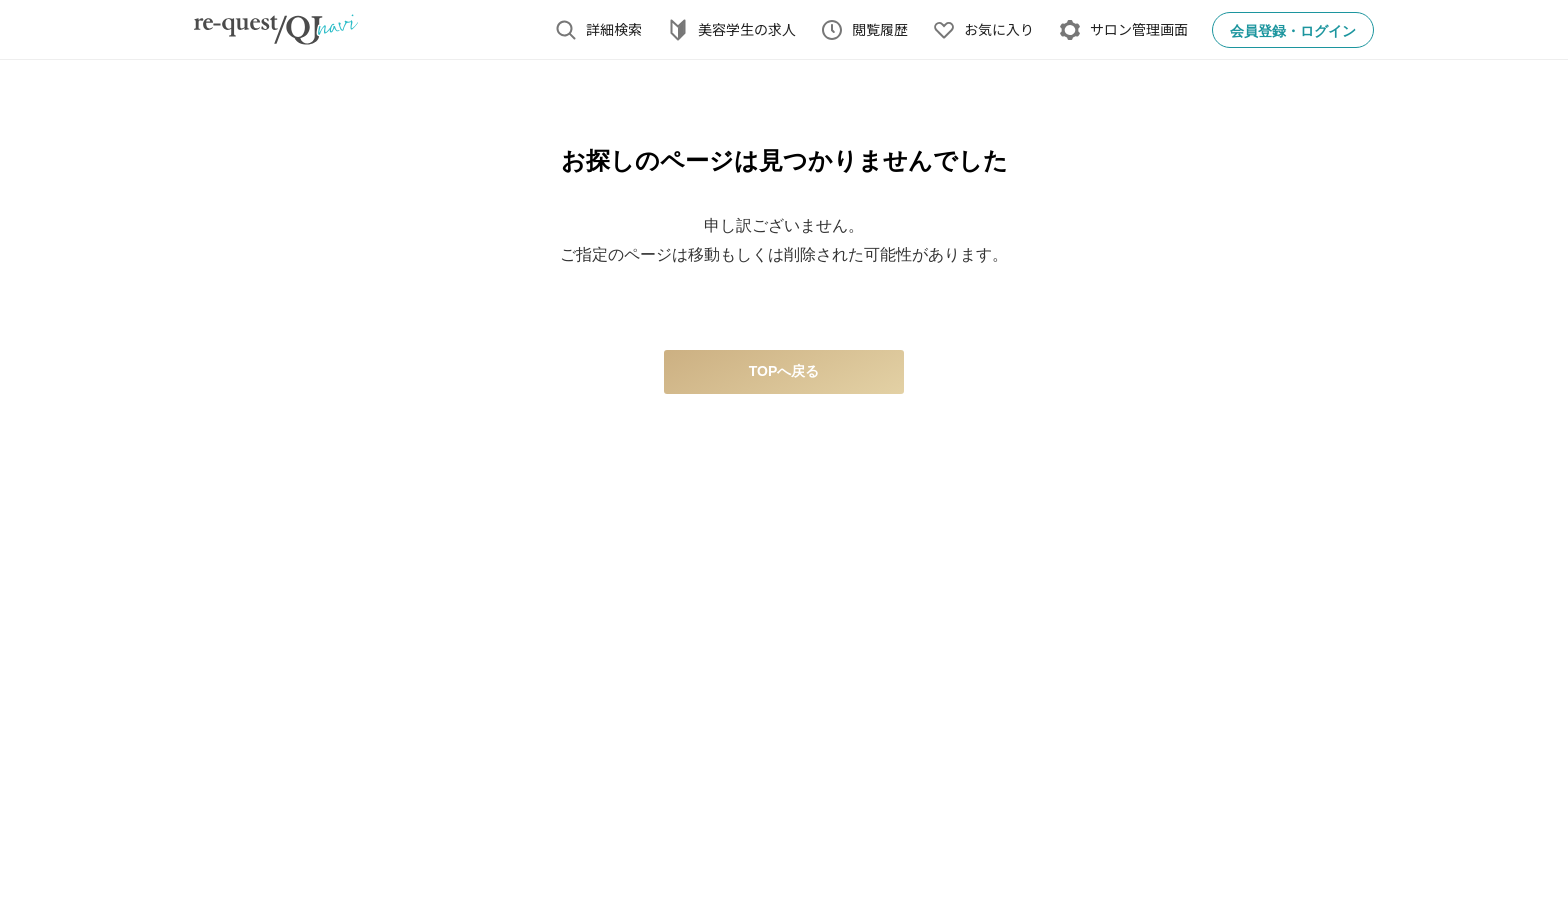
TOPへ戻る (784, 371)
